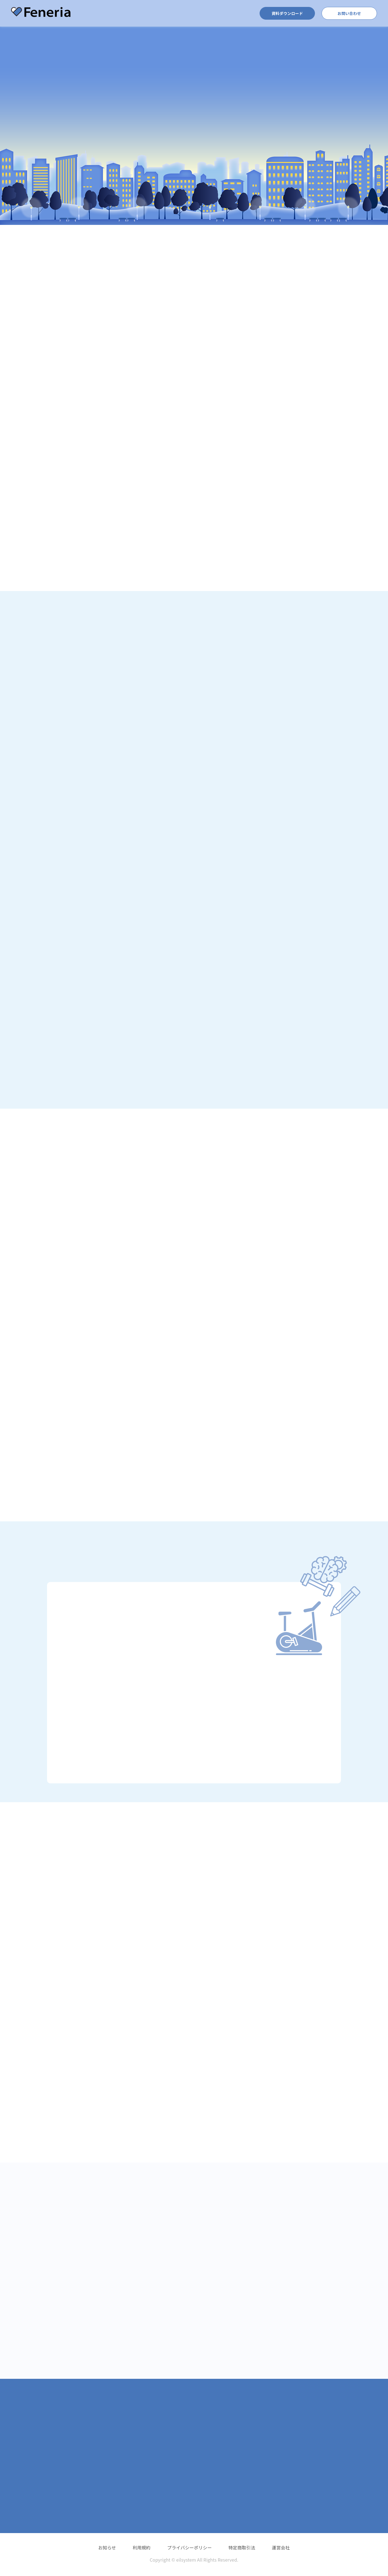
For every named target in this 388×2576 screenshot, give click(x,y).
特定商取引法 (241, 2547)
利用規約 (142, 2547)
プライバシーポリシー (189, 2547)
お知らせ (107, 2547)
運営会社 (281, 2547)
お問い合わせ (349, 13)
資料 (287, 13)
